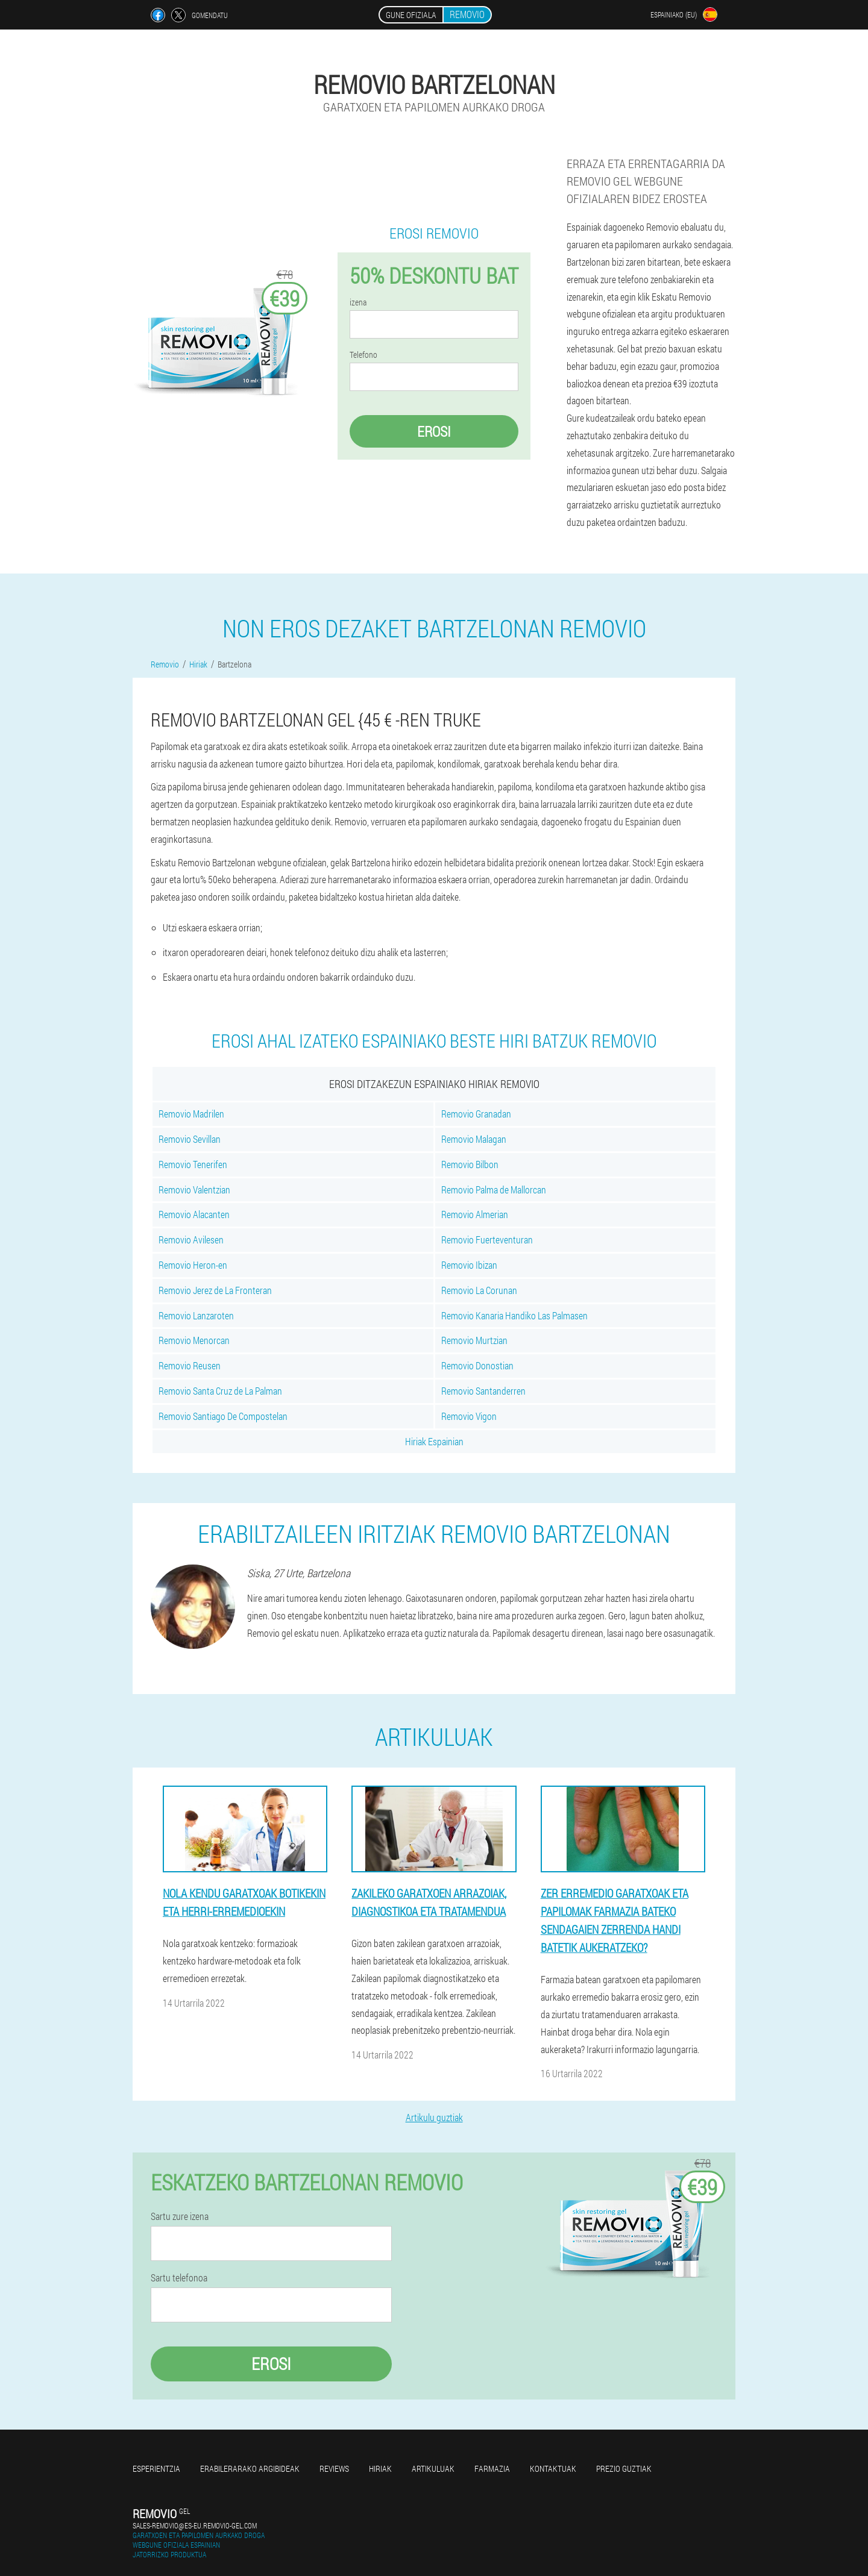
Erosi (434, 431)
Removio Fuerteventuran (487, 1239)
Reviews (334, 2468)
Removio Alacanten (194, 1214)
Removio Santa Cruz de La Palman (220, 1390)
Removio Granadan (476, 1113)
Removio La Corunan (479, 1290)
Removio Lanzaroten (196, 1315)
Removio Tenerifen (193, 1164)
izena (358, 302)
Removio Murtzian (474, 1340)
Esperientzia (156, 2468)
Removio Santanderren (483, 1390)
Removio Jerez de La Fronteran (215, 1290)
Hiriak (380, 2468)
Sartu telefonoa (179, 2278)
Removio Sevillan (190, 1139)
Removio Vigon (469, 1416)
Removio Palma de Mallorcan (493, 1189)
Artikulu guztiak (434, 2117)
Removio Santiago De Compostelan (223, 1416)
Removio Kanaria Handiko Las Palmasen (514, 1315)
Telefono (363, 355)
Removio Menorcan (194, 1340)
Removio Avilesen (191, 1239)
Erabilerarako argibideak (250, 2468)
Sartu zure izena (180, 2216)
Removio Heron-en (193, 1264)
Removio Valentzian (194, 1189)
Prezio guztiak (624, 2468)
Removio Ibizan (469, 1264)
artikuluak (433, 2468)
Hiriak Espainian (434, 1441)
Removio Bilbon (469, 1164)
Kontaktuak (553, 2468)
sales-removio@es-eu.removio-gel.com (195, 2525)
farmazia (492, 2468)
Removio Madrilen (191, 1113)
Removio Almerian (474, 1214)
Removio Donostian (477, 1365)
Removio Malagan (473, 1139)
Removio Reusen (190, 1365)
